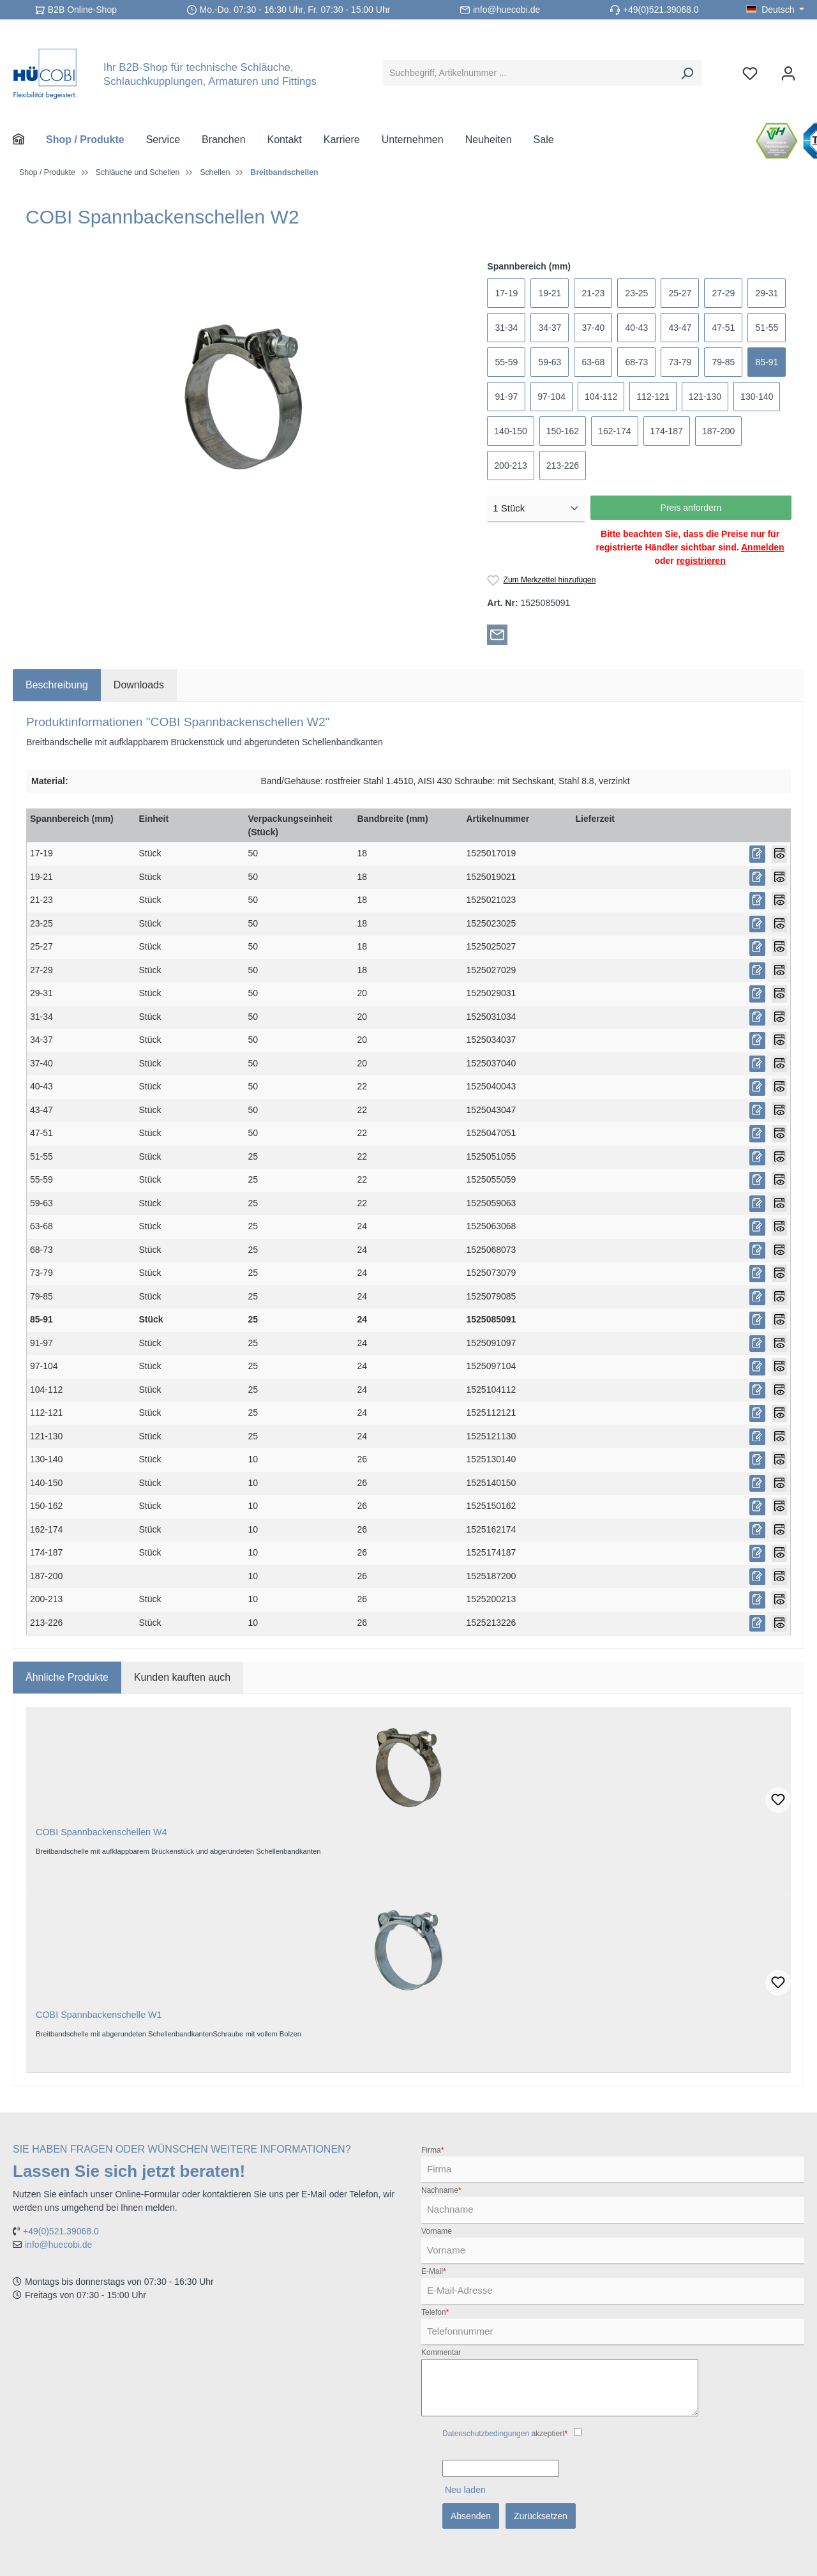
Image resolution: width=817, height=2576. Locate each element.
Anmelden (762, 547)
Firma (432, 2150)
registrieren (701, 561)
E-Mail (433, 2271)
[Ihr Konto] (788, 73)
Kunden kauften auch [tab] (182, 1677)
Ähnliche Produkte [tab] (67, 1677)
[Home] (29, 140)
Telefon (435, 2312)
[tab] (57, 685)
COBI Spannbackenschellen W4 (101, 1832)
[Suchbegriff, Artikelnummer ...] (528, 73)
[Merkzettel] (750, 73)
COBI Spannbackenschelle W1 (99, 2015)
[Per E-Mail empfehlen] (497, 634)
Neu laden (465, 2490)
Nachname (441, 2190)
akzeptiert (504, 2433)
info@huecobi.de (506, 9)
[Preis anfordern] (757, 854)
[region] (243, 397)
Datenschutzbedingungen (485, 2433)
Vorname (436, 2231)
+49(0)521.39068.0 (661, 9)
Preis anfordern (691, 508)
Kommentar (441, 2352)
